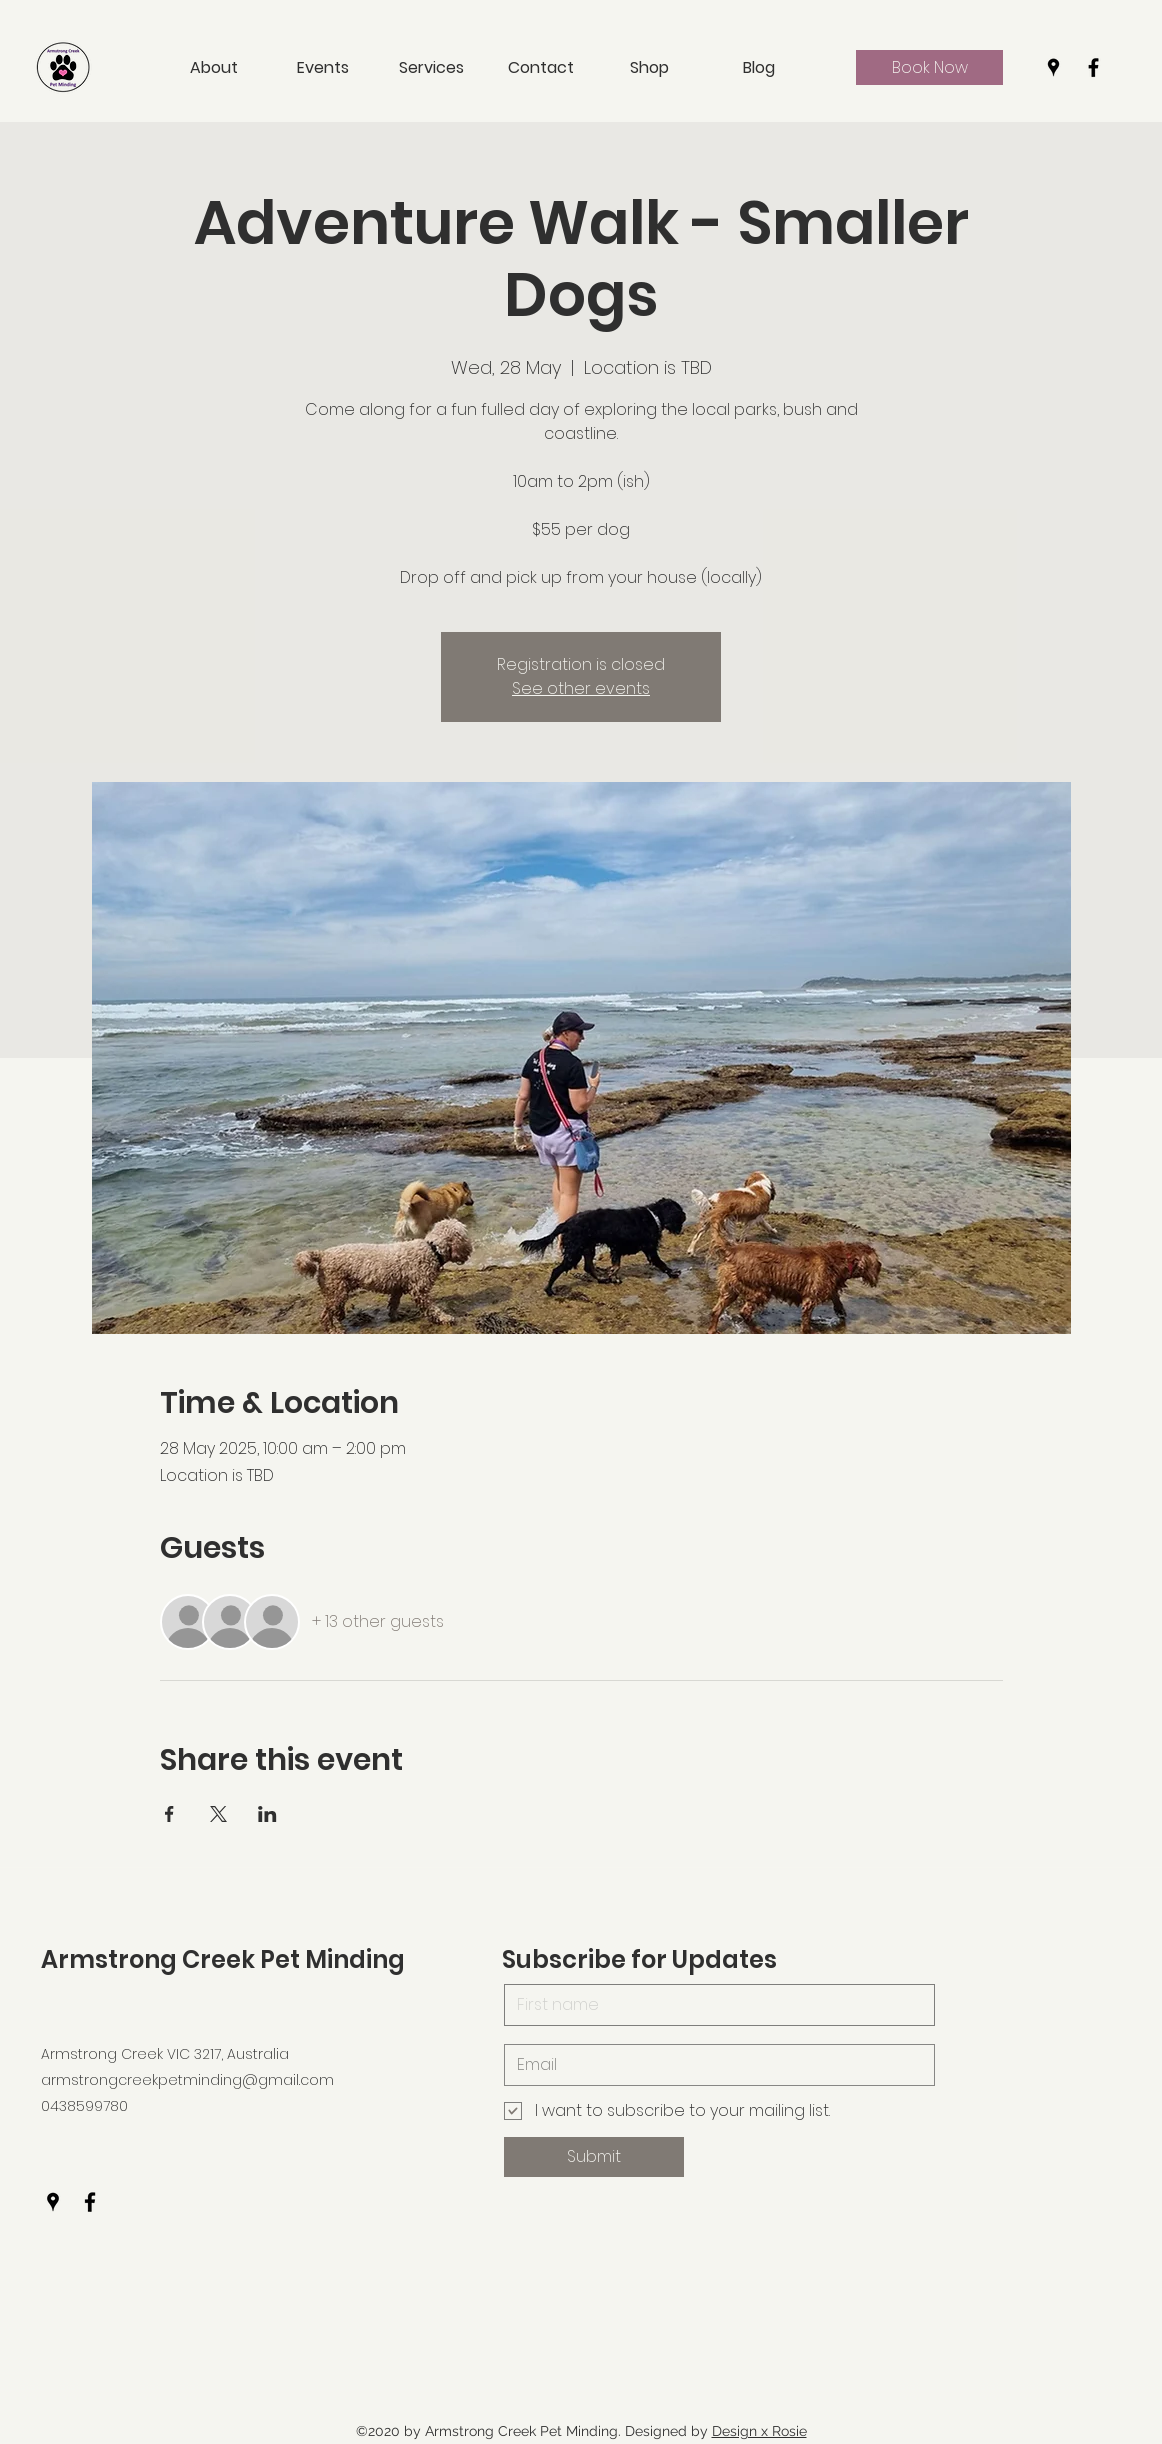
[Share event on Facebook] (169, 1814)
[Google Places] (1053, 67)
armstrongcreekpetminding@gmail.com (187, 2080)
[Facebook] (1093, 67)
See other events (581, 688)
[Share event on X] (218, 1814)
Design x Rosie (759, 2431)
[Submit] (594, 2157)
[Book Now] (929, 67)
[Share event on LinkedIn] (267, 1814)
